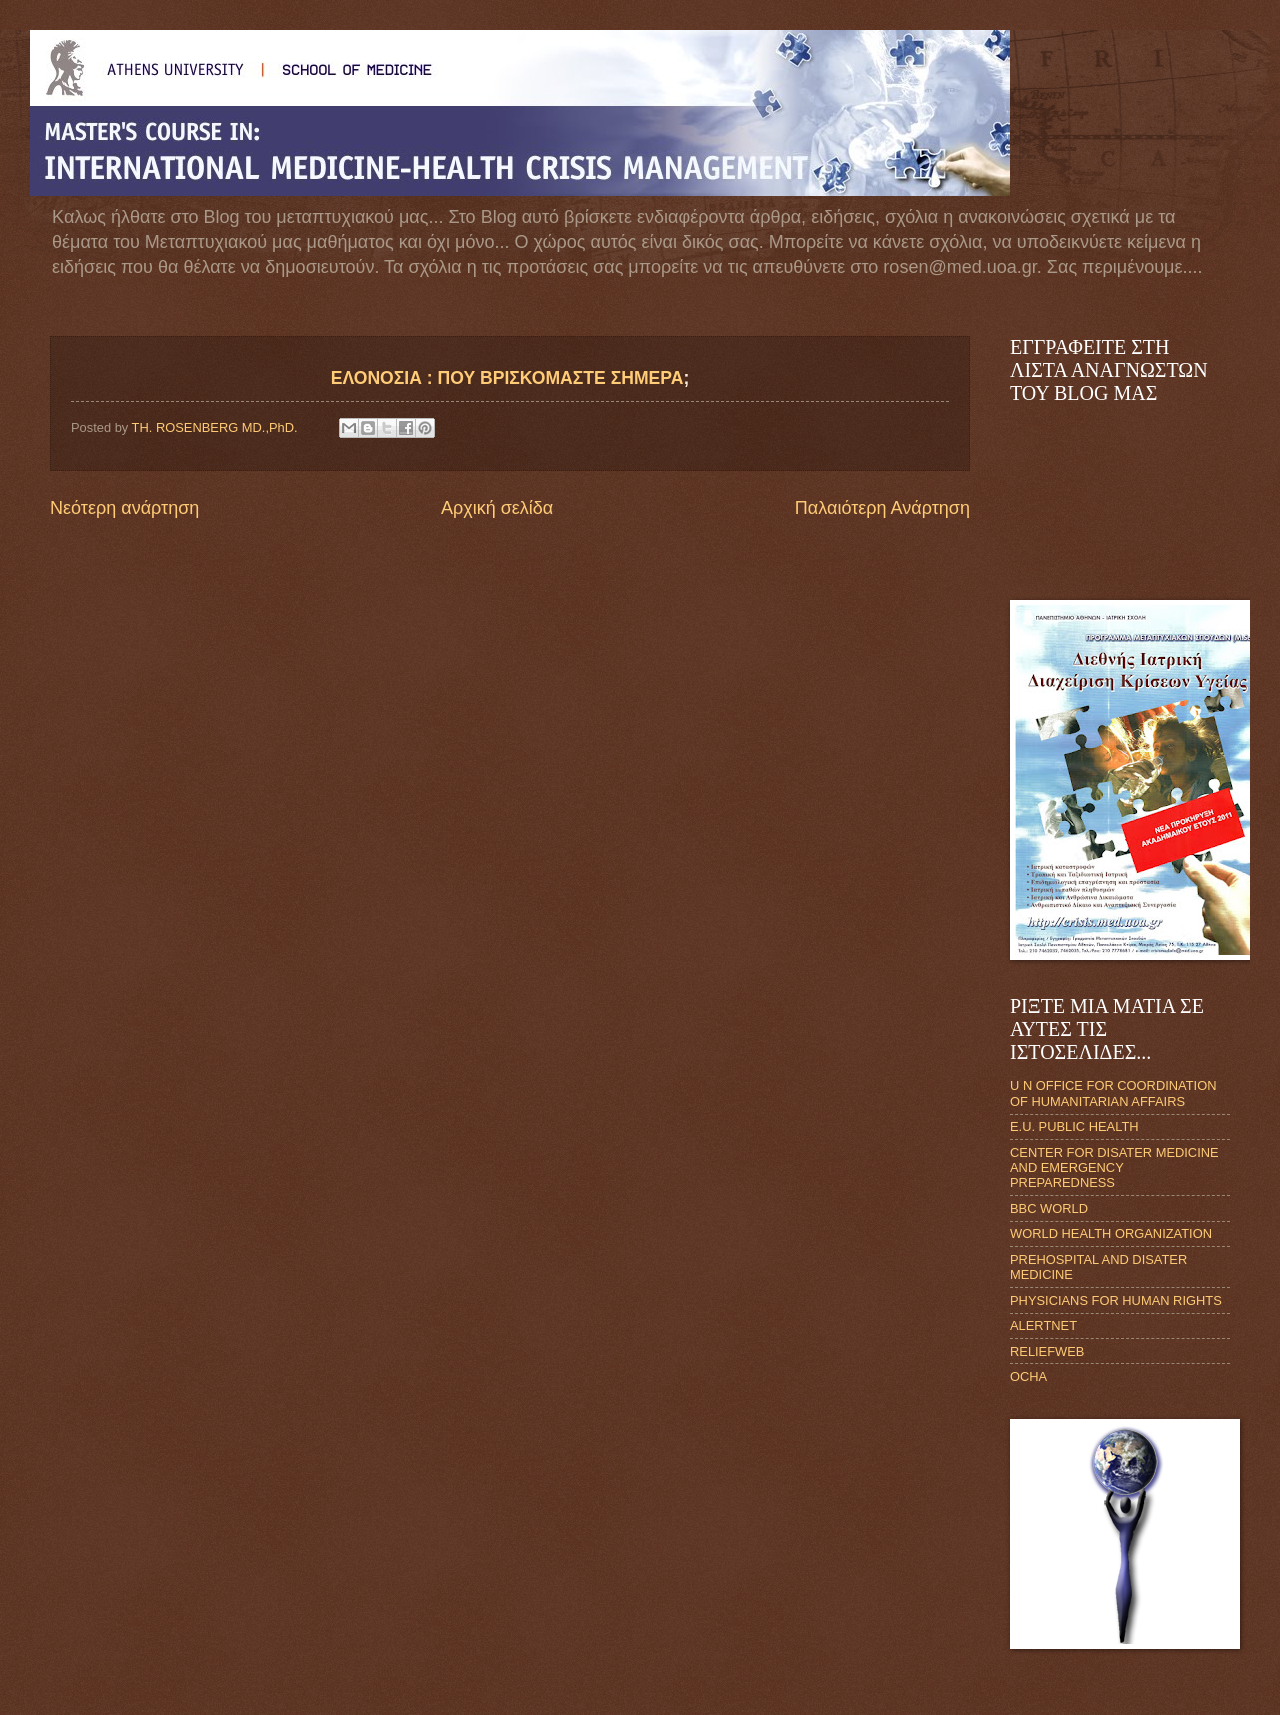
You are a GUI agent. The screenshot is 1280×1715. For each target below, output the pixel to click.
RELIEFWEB (1047, 1351)
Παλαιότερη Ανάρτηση (882, 508)
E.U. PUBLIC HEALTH (1074, 1126)
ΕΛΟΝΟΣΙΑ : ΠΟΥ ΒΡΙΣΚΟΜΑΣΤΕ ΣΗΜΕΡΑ (507, 378)
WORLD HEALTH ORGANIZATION (1111, 1233)
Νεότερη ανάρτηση (124, 508)
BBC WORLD (1049, 1208)
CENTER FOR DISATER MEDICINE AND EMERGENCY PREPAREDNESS (1114, 1168)
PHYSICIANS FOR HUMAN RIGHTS (1116, 1300)
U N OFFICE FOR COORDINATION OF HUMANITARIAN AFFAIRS (1113, 1093)
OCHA (1028, 1376)
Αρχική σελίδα (497, 508)
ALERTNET (1043, 1325)
